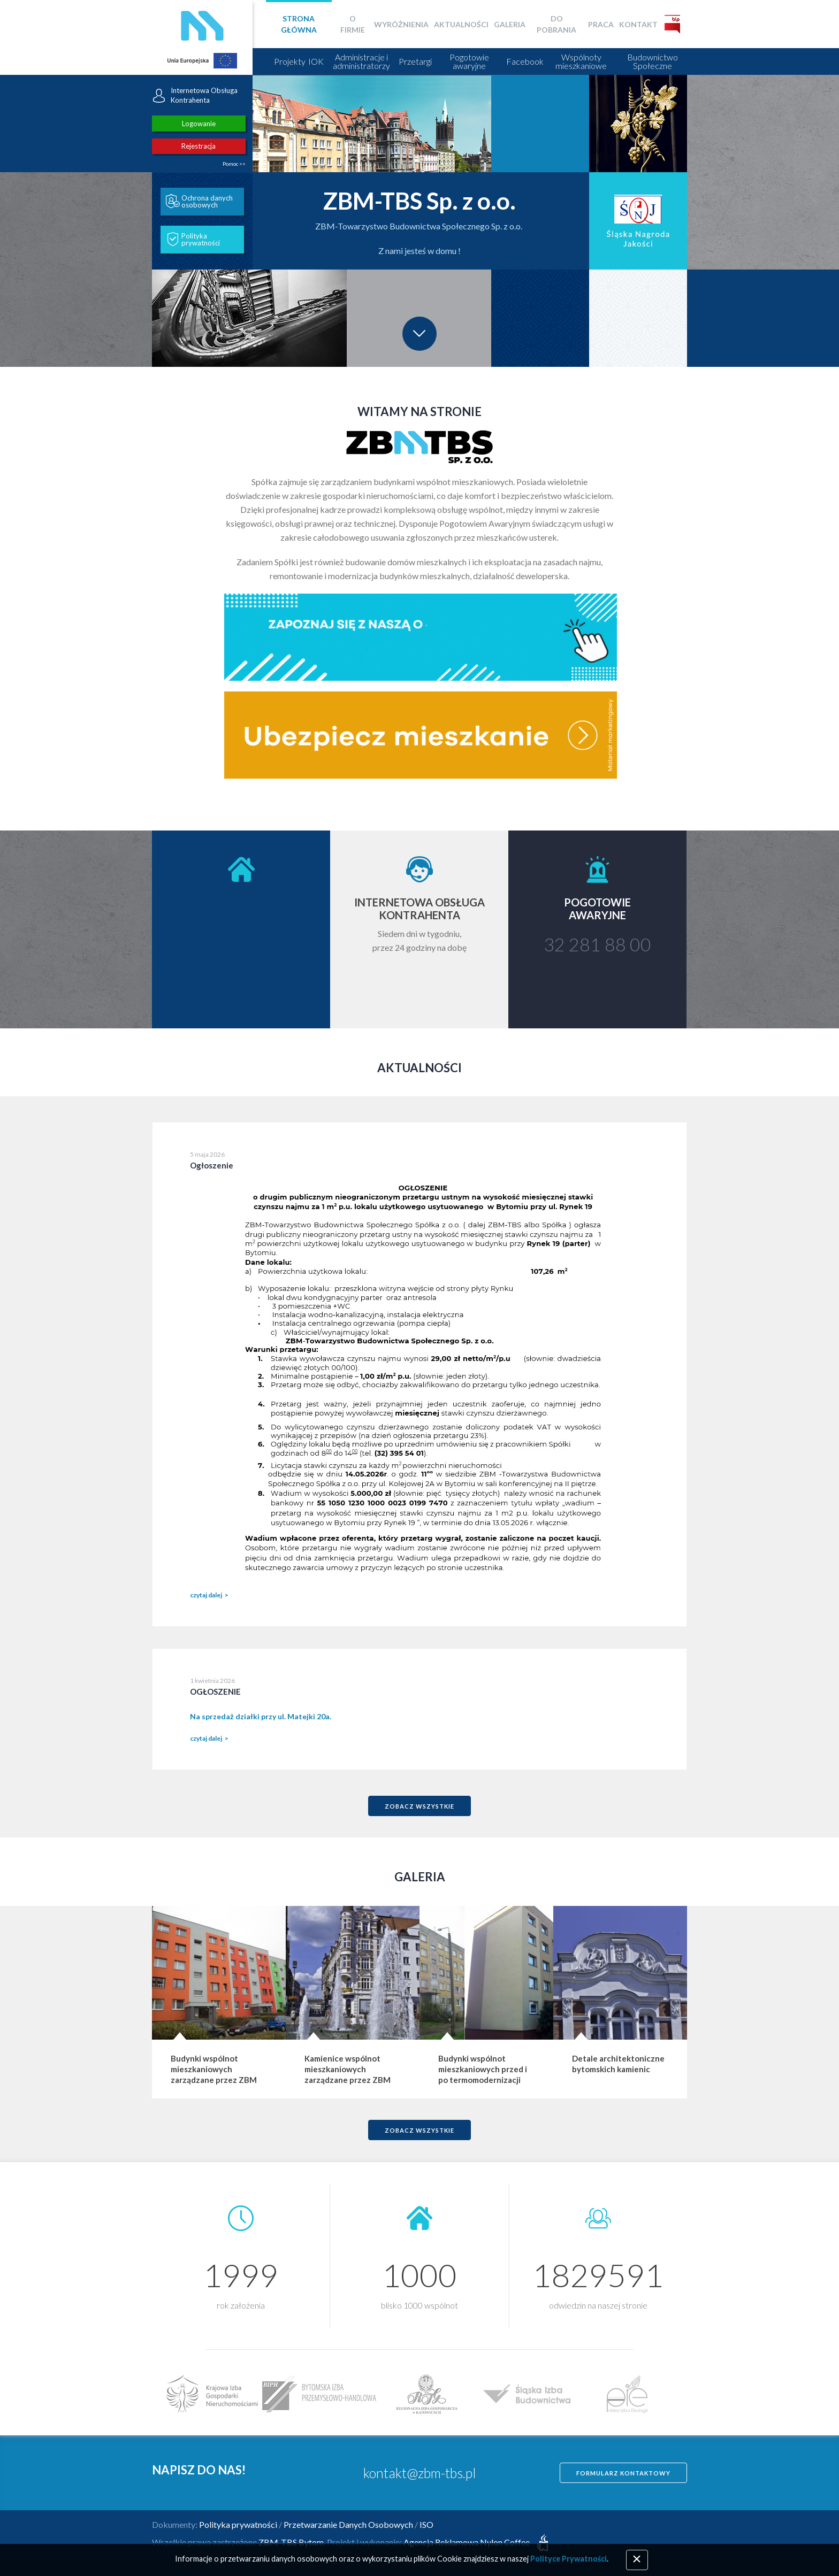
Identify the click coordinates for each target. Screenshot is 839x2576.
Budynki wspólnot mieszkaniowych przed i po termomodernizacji (482, 2069)
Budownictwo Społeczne (652, 61)
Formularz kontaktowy (623, 2473)
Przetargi (415, 61)
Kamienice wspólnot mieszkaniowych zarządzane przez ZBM (347, 2069)
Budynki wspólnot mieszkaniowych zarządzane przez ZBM (214, 2069)
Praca (601, 24)
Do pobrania (556, 24)
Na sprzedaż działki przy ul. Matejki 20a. (260, 1716)
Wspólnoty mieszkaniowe (581, 61)
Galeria (509, 24)
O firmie (352, 24)
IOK (316, 61)
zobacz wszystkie (419, 1806)
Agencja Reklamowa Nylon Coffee (477, 2542)
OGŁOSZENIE (215, 1691)
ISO (426, 2524)
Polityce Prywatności (568, 2559)
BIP (672, 24)
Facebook (525, 61)
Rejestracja (198, 146)
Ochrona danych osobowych (199, 202)
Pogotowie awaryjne (469, 61)
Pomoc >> (234, 163)
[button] (100, 221)
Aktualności (461, 24)
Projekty (290, 61)
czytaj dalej (206, 1595)
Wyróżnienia (401, 24)
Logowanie (199, 123)
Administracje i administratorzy (361, 61)
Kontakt (638, 24)
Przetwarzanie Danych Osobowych (348, 2524)
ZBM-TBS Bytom (291, 2542)
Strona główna (299, 24)
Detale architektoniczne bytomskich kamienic (618, 2064)
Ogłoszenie (211, 1165)
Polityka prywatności (193, 240)
